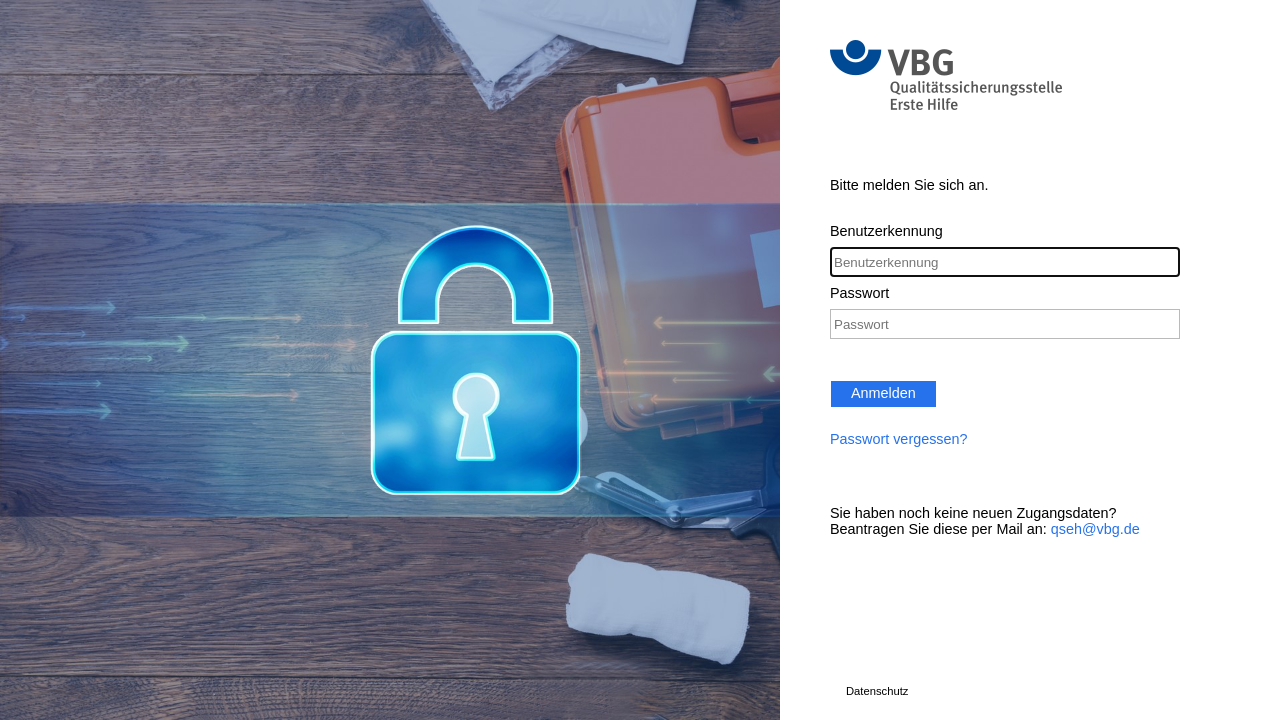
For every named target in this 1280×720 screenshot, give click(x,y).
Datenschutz (877, 691)
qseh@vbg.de (1095, 529)
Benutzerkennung (886, 231)
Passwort (859, 293)
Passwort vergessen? (899, 439)
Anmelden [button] (883, 393)
